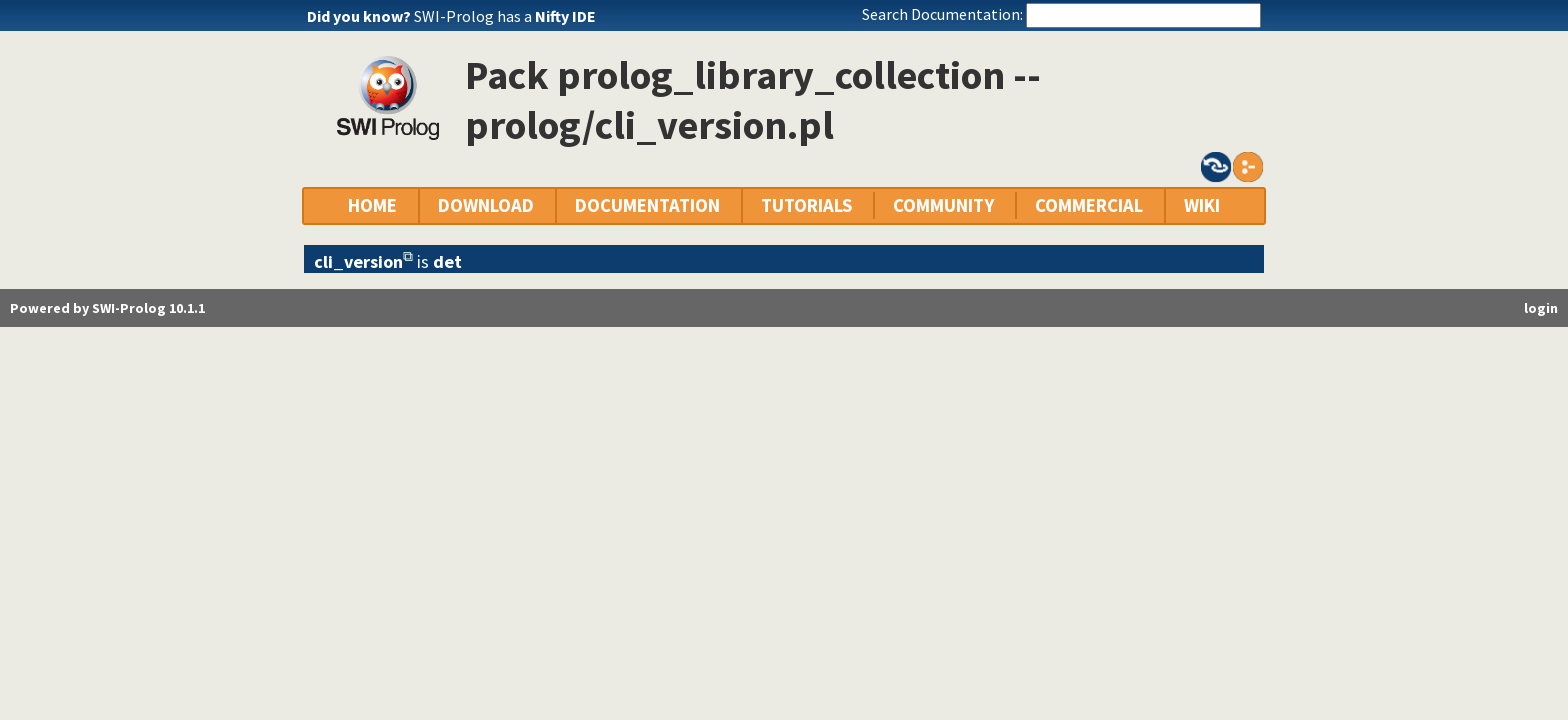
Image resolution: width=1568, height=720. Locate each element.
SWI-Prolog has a (505, 16)
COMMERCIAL (1089, 205)
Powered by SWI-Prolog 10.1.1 (107, 308)
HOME (372, 205)
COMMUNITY (943, 205)
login (1541, 308)
